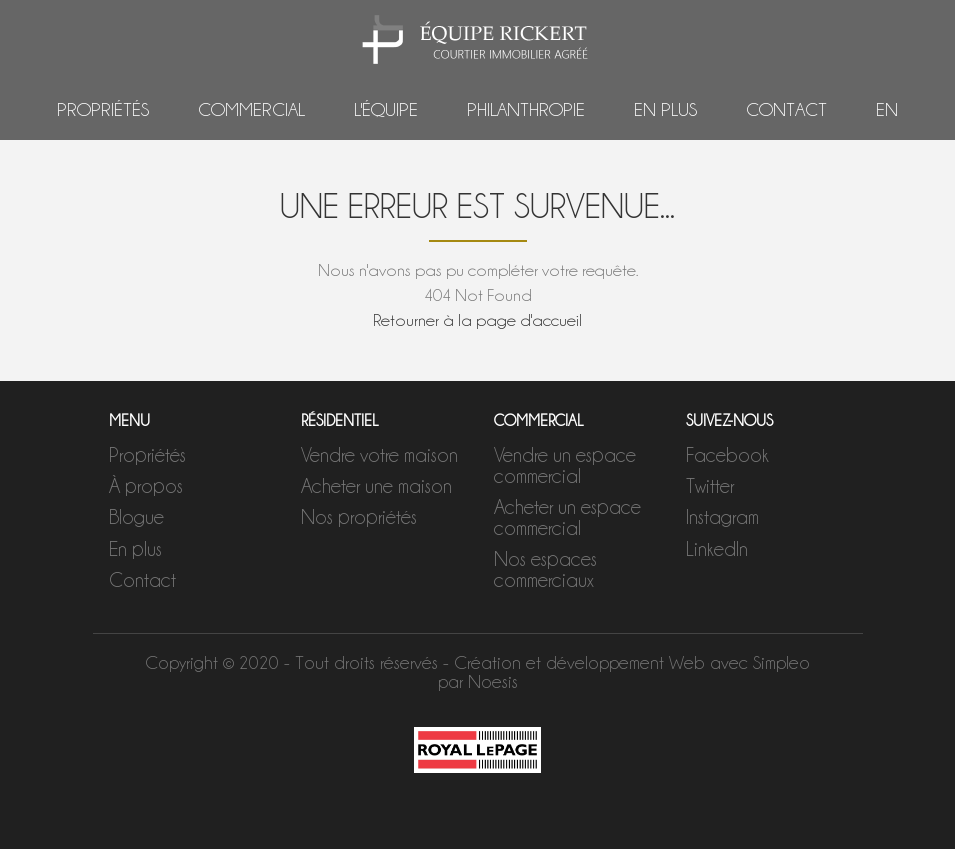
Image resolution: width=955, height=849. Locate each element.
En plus (665, 109)
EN (887, 109)
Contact (786, 109)
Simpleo (781, 662)
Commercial (251, 109)
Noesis (493, 681)
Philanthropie (526, 109)
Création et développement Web (579, 662)
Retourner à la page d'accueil (477, 320)
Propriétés (103, 109)
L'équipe (386, 109)
